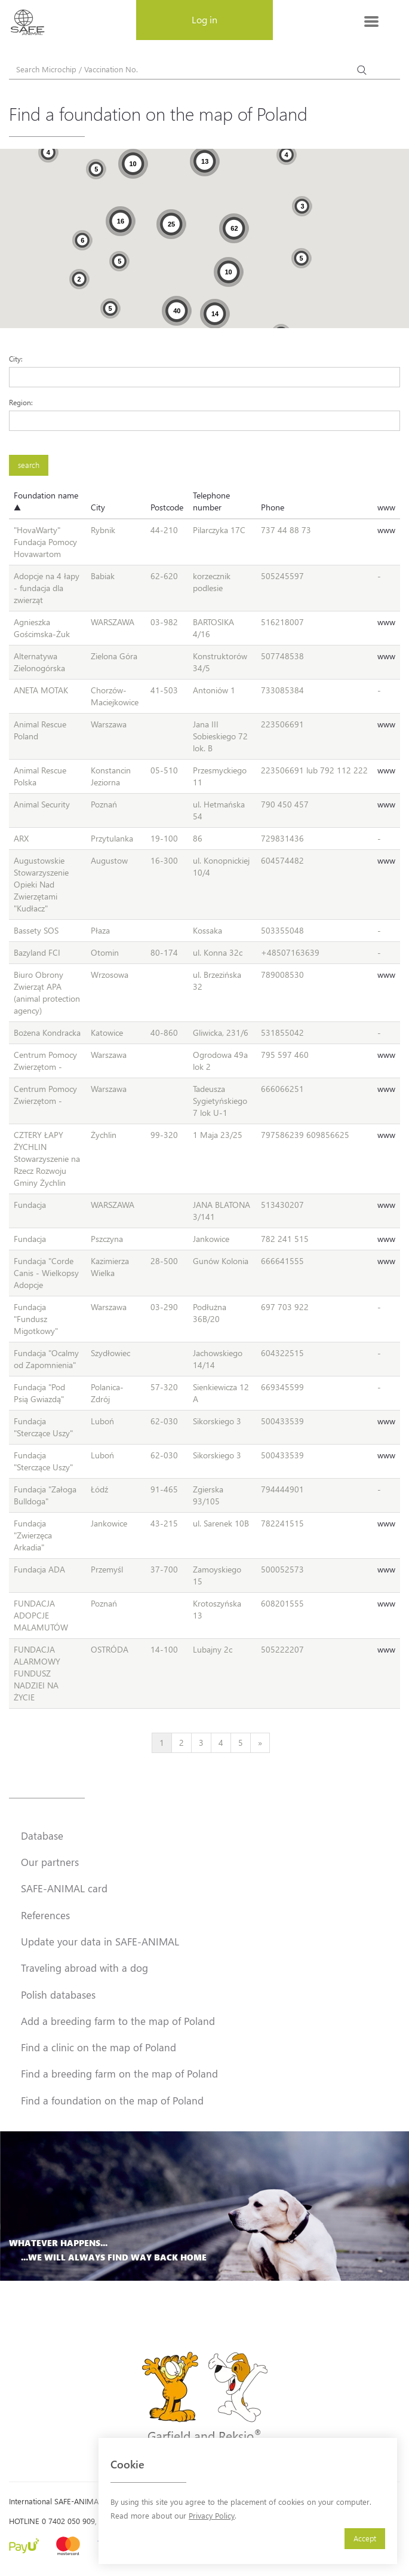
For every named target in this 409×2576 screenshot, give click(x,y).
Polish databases (58, 1994)
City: (16, 358)
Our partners (50, 1861)
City (98, 507)
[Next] (260, 1743)
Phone (272, 507)
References (45, 1915)
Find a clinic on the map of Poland (98, 2047)
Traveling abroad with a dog (84, 1967)
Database (42, 1835)
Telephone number (211, 501)
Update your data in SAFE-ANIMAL (100, 1941)
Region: (21, 402)
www (386, 507)
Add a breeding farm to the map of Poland (118, 2020)
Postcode (166, 507)
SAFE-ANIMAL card (64, 1888)
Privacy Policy (212, 2515)
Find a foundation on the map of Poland (112, 2100)
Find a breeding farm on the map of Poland (119, 2073)
